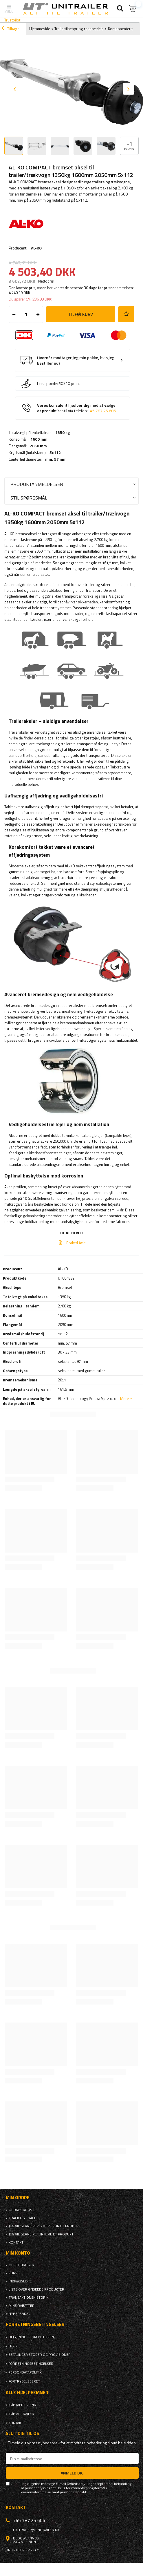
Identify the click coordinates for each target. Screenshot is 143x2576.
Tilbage (10, 29)
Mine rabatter (21, 2305)
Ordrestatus (20, 2210)
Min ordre (18, 2198)
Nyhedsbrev (19, 2313)
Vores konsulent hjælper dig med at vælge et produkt (76, 408)
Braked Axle (76, 1243)
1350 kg (62, 432)
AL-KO (36, 248)
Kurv (13, 2273)
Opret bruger (21, 2265)
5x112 (55, 452)
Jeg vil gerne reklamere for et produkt (45, 2226)
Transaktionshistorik (28, 2297)
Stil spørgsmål (28, 497)
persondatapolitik (73, 2492)
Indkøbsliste (20, 2281)
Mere (124, 1398)
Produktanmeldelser (36, 484)
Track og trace (22, 2218)
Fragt (13, 2346)
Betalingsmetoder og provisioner (39, 2354)
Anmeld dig (72, 2473)
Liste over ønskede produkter (36, 2289)
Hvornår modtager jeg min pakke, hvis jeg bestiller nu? (75, 360)
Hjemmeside (39, 29)
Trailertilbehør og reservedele (79, 29)
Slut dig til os (22, 2433)
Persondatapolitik (25, 2372)
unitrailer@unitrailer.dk (36, 2530)
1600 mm (38, 439)
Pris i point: (46, 383)
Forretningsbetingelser (30, 2363)
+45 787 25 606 (102, 411)
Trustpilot (12, 20)
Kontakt (16, 2242)
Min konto (18, 2253)
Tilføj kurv (80, 314)
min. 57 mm (56, 459)
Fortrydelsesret (24, 2381)
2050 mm (38, 445)
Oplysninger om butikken (31, 2337)
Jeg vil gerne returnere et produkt (41, 2234)
